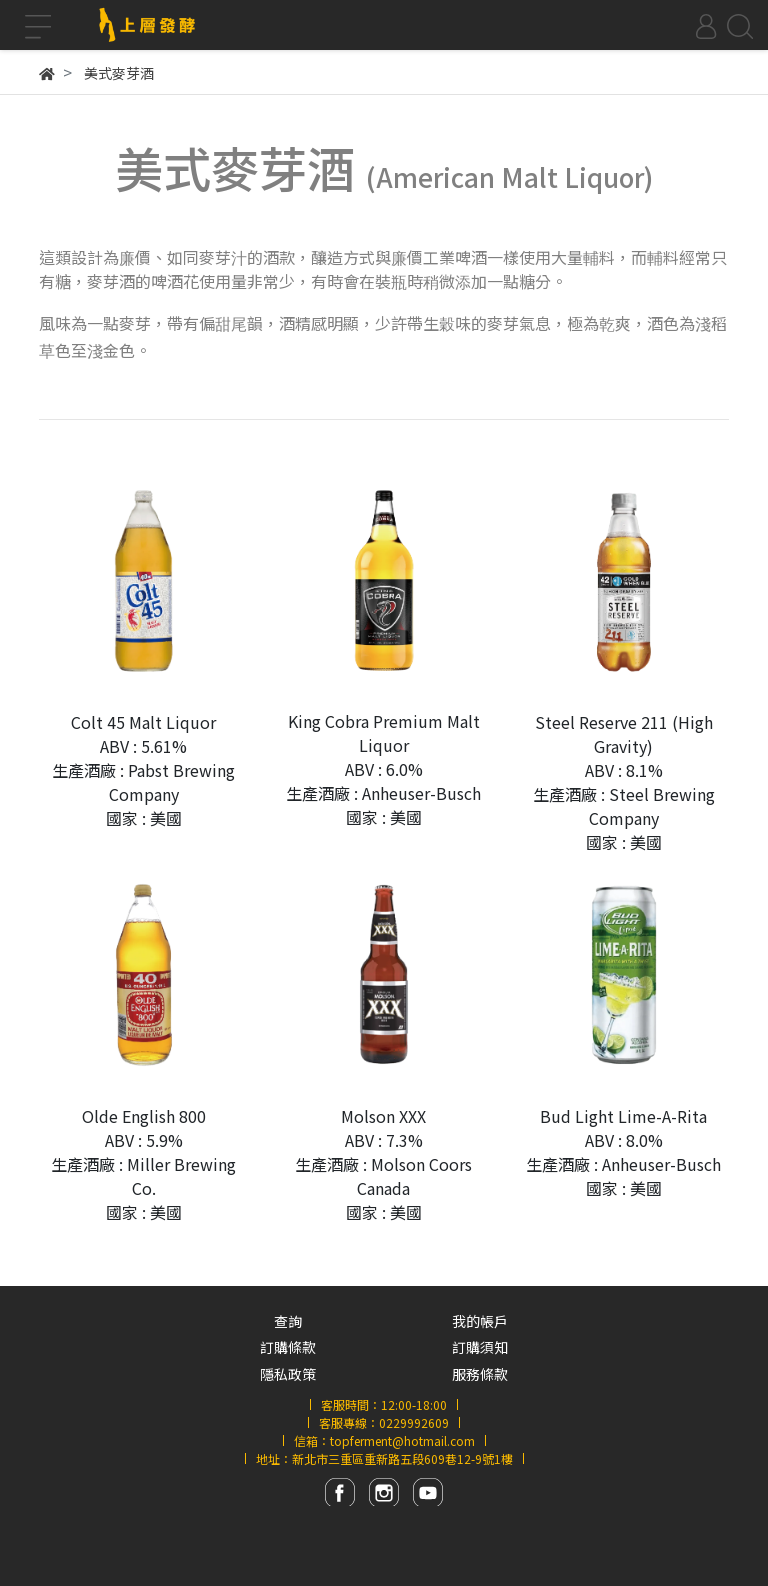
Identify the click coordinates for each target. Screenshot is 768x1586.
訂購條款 (288, 1347)
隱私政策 (288, 1374)
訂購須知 (480, 1347)
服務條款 (480, 1374)
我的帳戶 (480, 1321)
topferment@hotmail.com (402, 1440)
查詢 (288, 1321)
